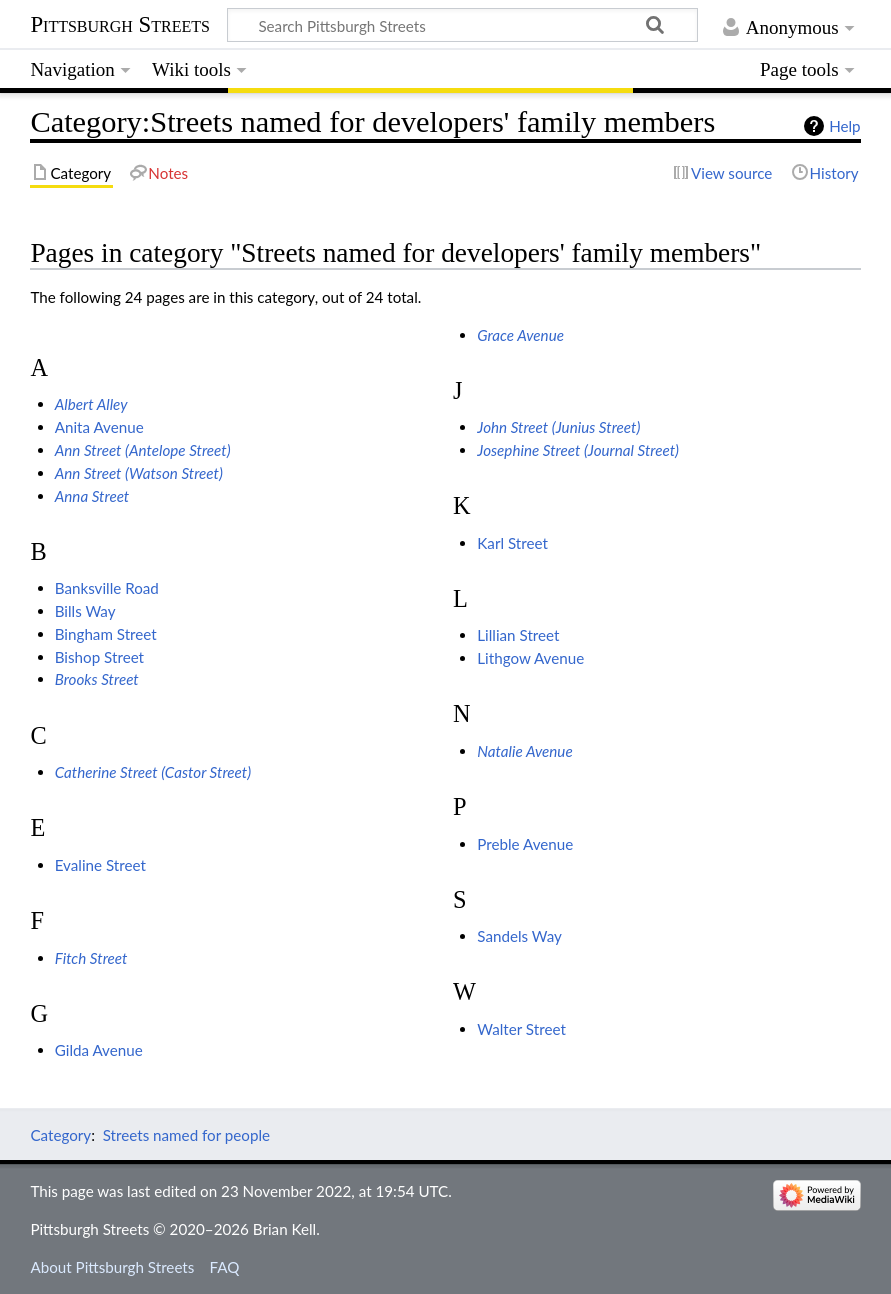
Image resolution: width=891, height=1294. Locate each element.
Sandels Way (519, 936)
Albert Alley (91, 404)
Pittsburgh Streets (120, 25)
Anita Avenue (99, 427)
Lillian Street (518, 635)
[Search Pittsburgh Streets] (462, 25)
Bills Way (85, 611)
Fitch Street (91, 958)
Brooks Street (97, 679)
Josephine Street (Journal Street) (578, 450)
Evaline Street (100, 865)
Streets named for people (186, 1135)
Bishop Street (99, 657)
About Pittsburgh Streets (112, 1267)
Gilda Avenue (99, 1050)
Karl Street (512, 543)
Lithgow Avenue (530, 658)
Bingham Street (106, 634)
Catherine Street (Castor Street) (153, 772)
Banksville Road (107, 588)
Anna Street (92, 496)
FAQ (225, 1267)
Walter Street (521, 1029)
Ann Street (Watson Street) (139, 473)
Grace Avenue (520, 335)
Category (60, 1135)
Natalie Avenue (524, 751)
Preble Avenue (525, 844)
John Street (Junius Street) (558, 427)
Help (844, 126)
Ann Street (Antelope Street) (143, 450)
